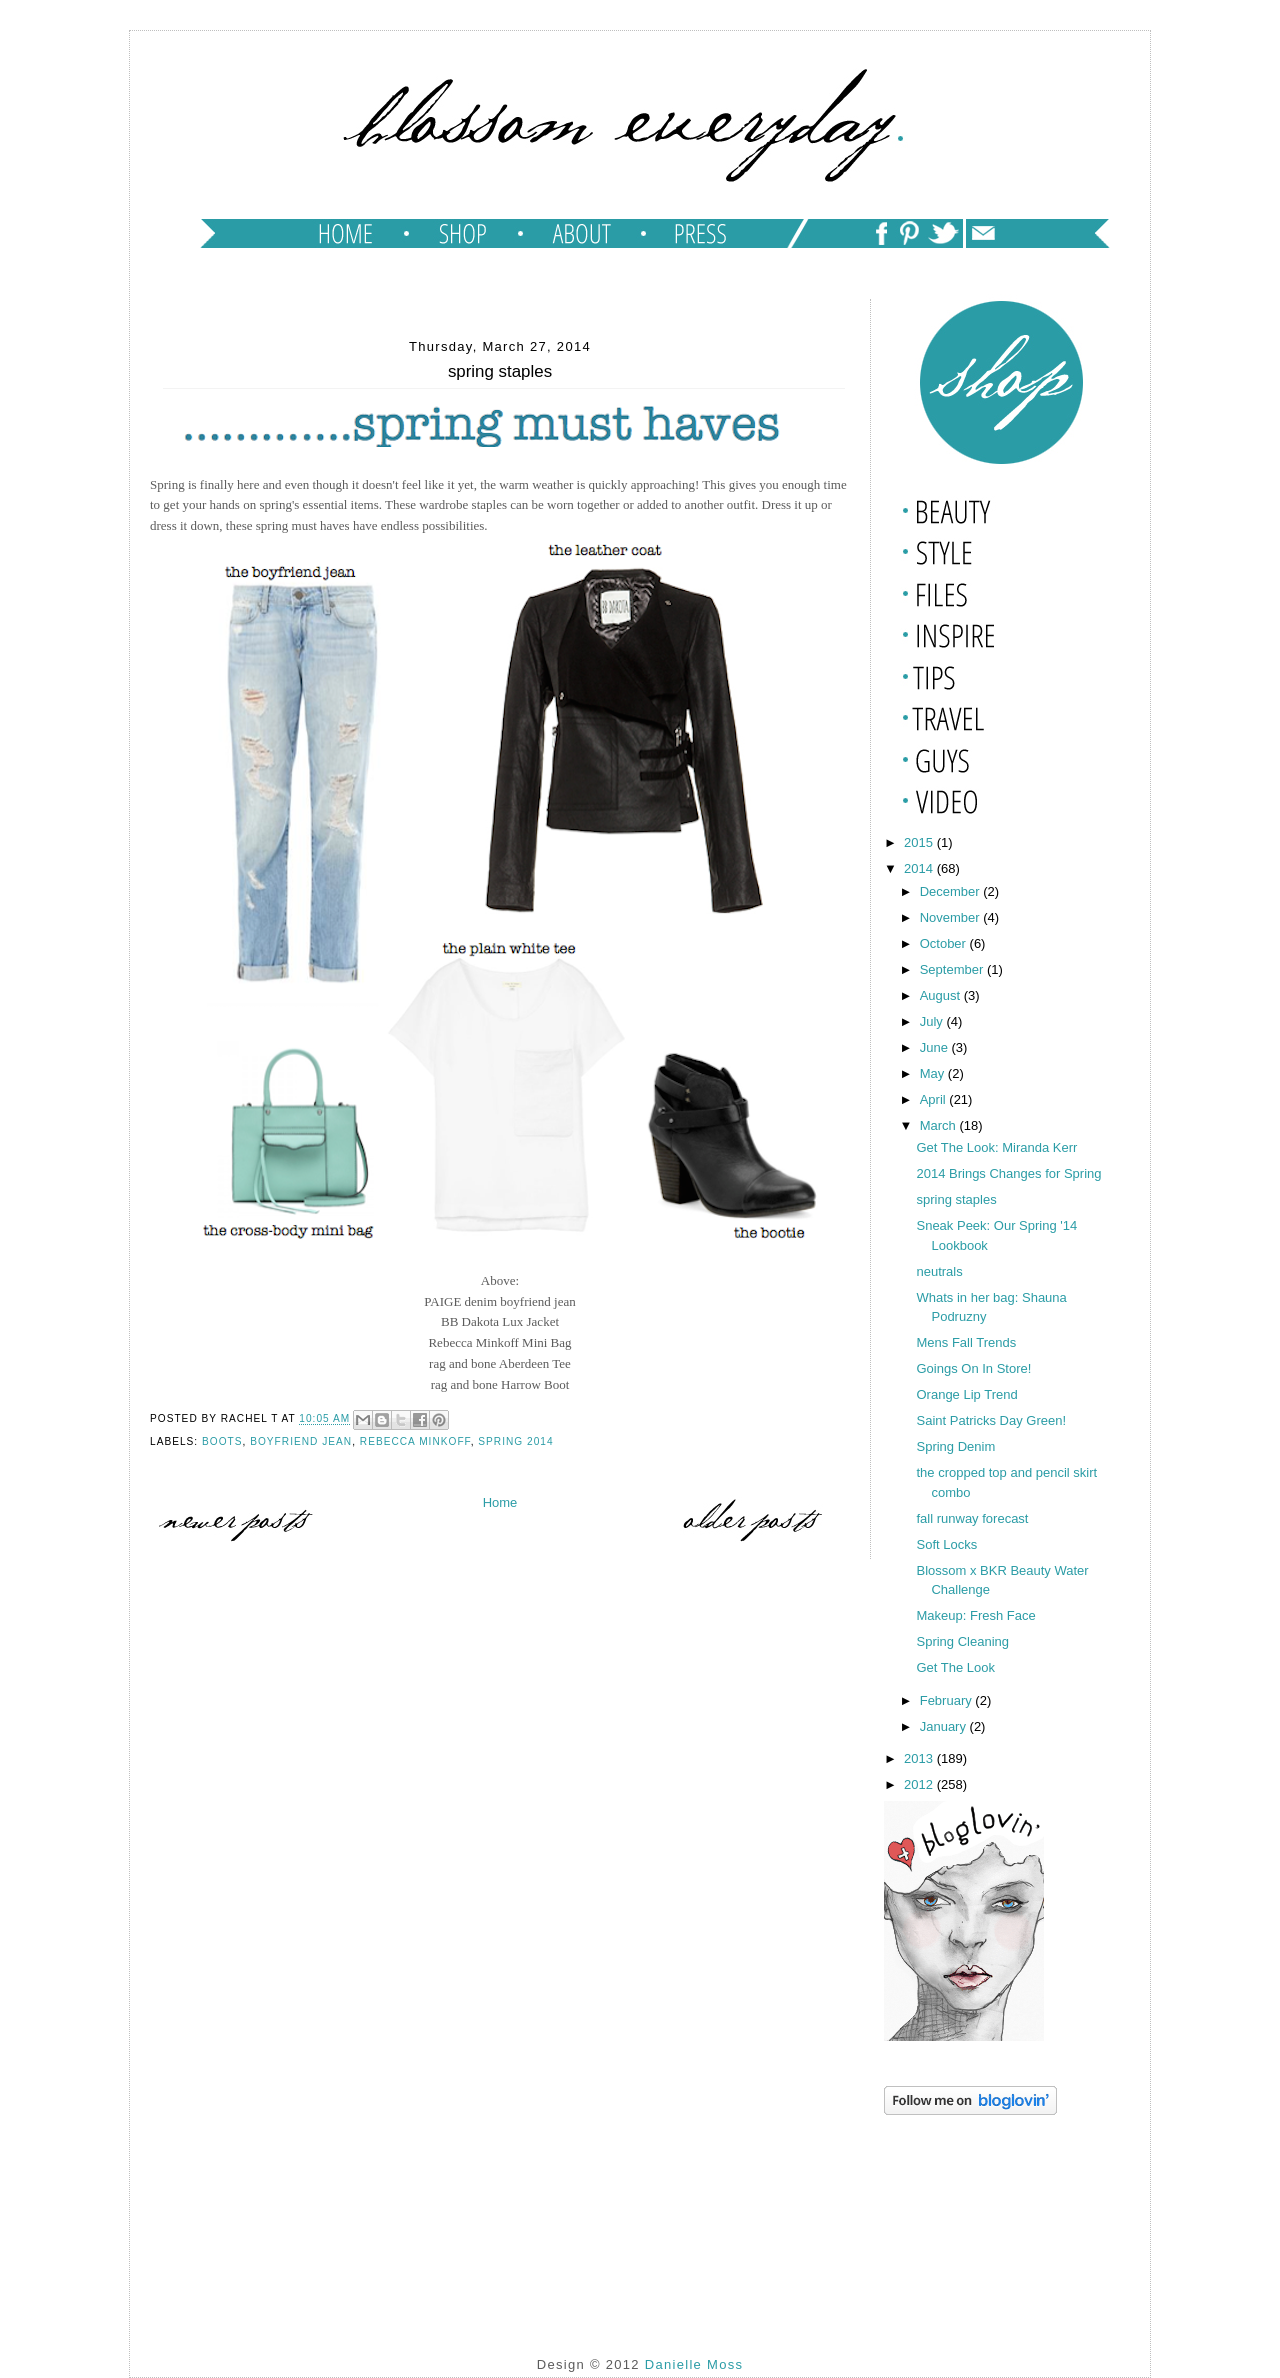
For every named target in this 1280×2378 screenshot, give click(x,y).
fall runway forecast (972, 1518)
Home (500, 1502)
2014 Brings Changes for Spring (1008, 1173)
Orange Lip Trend (966, 1394)
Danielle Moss (694, 2364)
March (940, 1125)
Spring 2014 (515, 1441)
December (952, 891)
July (933, 1021)
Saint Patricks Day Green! (991, 1420)
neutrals (939, 1271)
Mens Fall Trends (966, 1342)
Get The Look (955, 1667)
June (936, 1047)
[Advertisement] (984, 2220)
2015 (920, 842)
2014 (920, 868)
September (953, 969)
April (935, 1099)
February (948, 1700)
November (952, 917)
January (945, 1726)
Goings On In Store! (973, 1368)
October (945, 943)
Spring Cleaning (962, 1641)
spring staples (956, 1199)
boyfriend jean (301, 1441)
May (934, 1073)
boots (222, 1441)
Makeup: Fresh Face (975, 1615)
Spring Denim (955, 1446)
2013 (920, 1758)
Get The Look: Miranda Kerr (996, 1147)
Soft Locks (946, 1544)
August (942, 995)
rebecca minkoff (415, 1441)
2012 (920, 1784)
